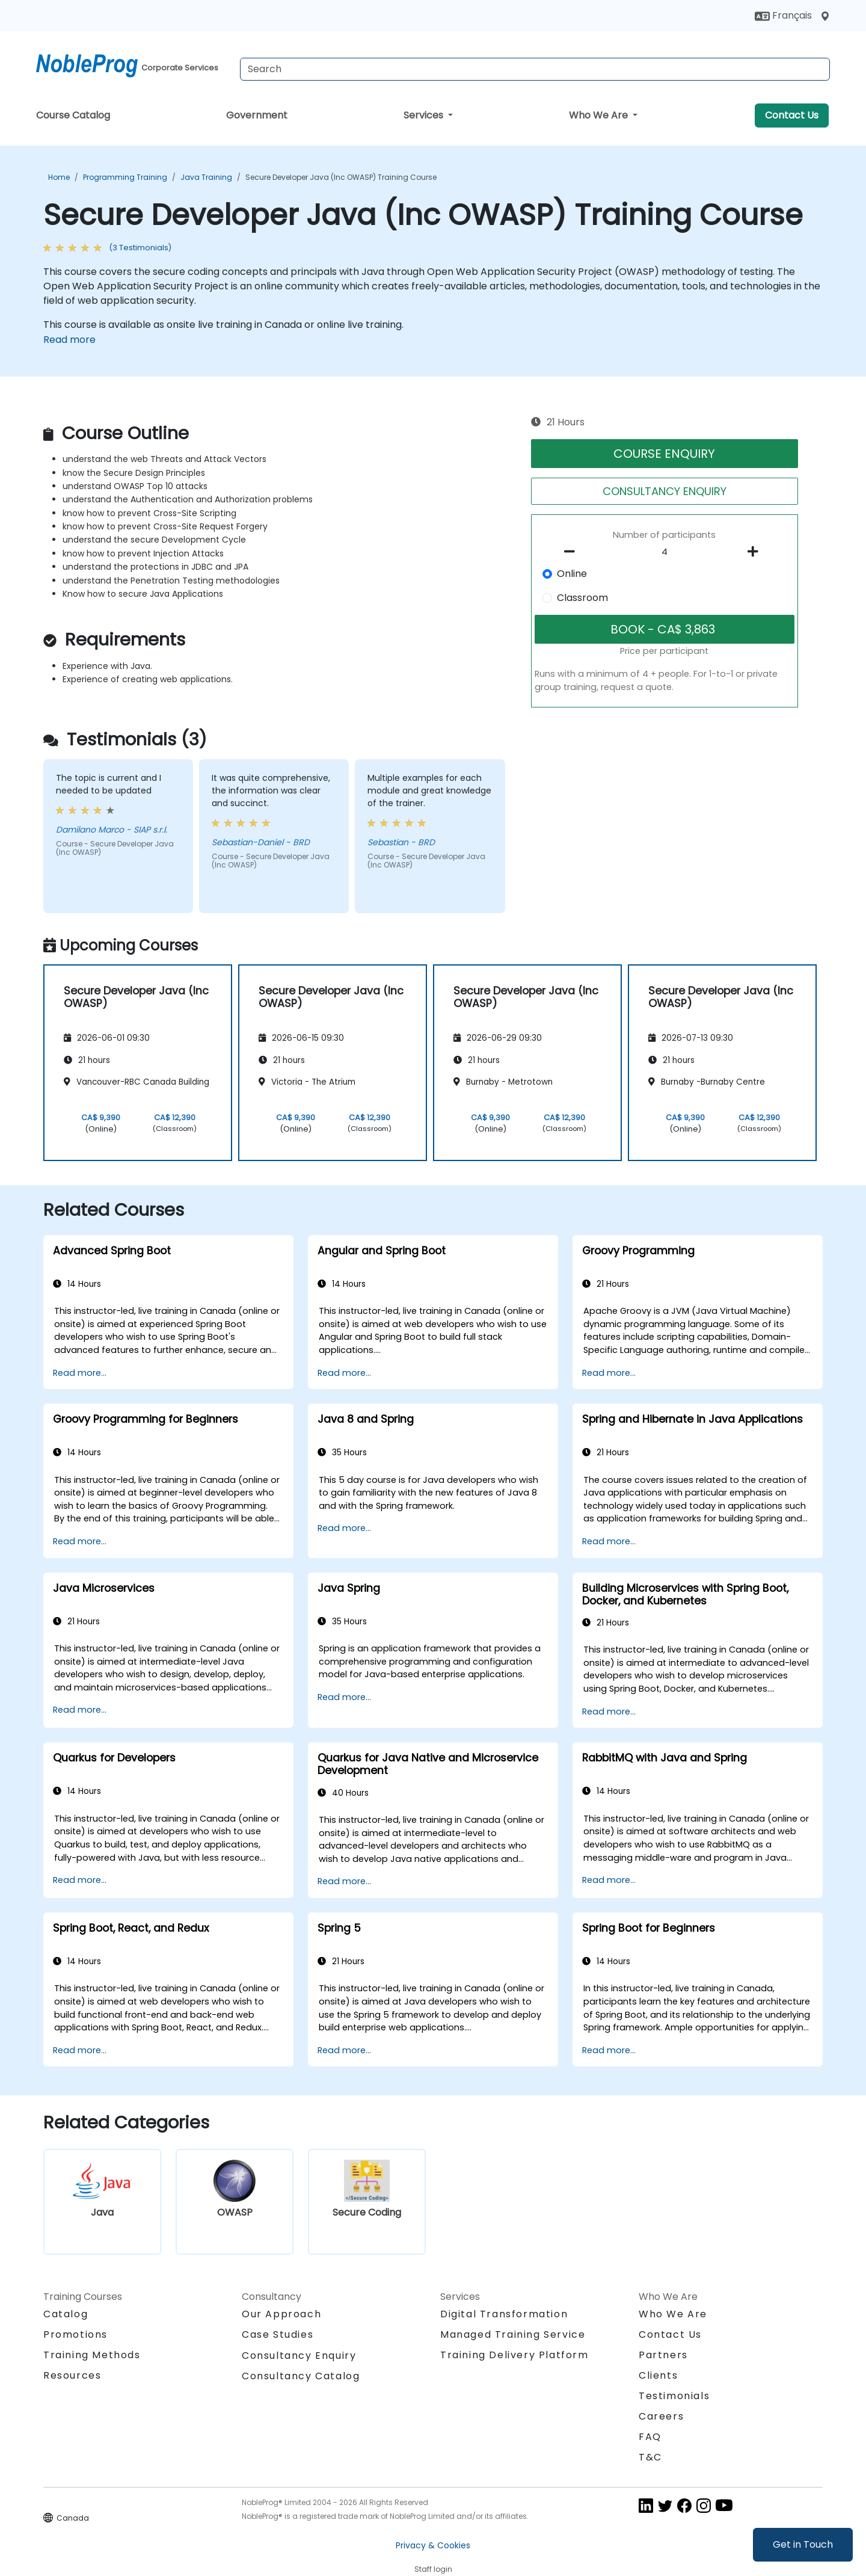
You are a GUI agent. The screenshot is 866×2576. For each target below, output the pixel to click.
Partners (663, 2355)
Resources (72, 2375)
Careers (661, 2416)
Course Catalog (73, 115)
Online (572, 574)
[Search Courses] (535, 69)
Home (59, 177)
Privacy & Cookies (433, 2545)
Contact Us (791, 115)
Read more (69, 340)
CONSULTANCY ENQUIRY (664, 491)
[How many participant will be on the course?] (664, 552)
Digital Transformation (504, 2314)
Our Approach (281, 2314)
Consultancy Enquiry (299, 2355)
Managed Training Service (512, 2334)
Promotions (75, 2334)
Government (256, 115)
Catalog (65, 2314)
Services (425, 115)
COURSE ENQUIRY (664, 453)
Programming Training (125, 177)
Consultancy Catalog (301, 2376)
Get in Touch (803, 2544)
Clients (658, 2375)
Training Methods (92, 2355)
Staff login (433, 2569)
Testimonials (674, 2396)
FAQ (650, 2437)
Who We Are (599, 115)
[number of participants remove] (573, 551)
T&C (650, 2457)
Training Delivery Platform (514, 2355)
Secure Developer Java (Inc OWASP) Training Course (341, 177)
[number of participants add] (755, 551)
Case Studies (277, 2334)
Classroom (582, 598)
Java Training (206, 177)
